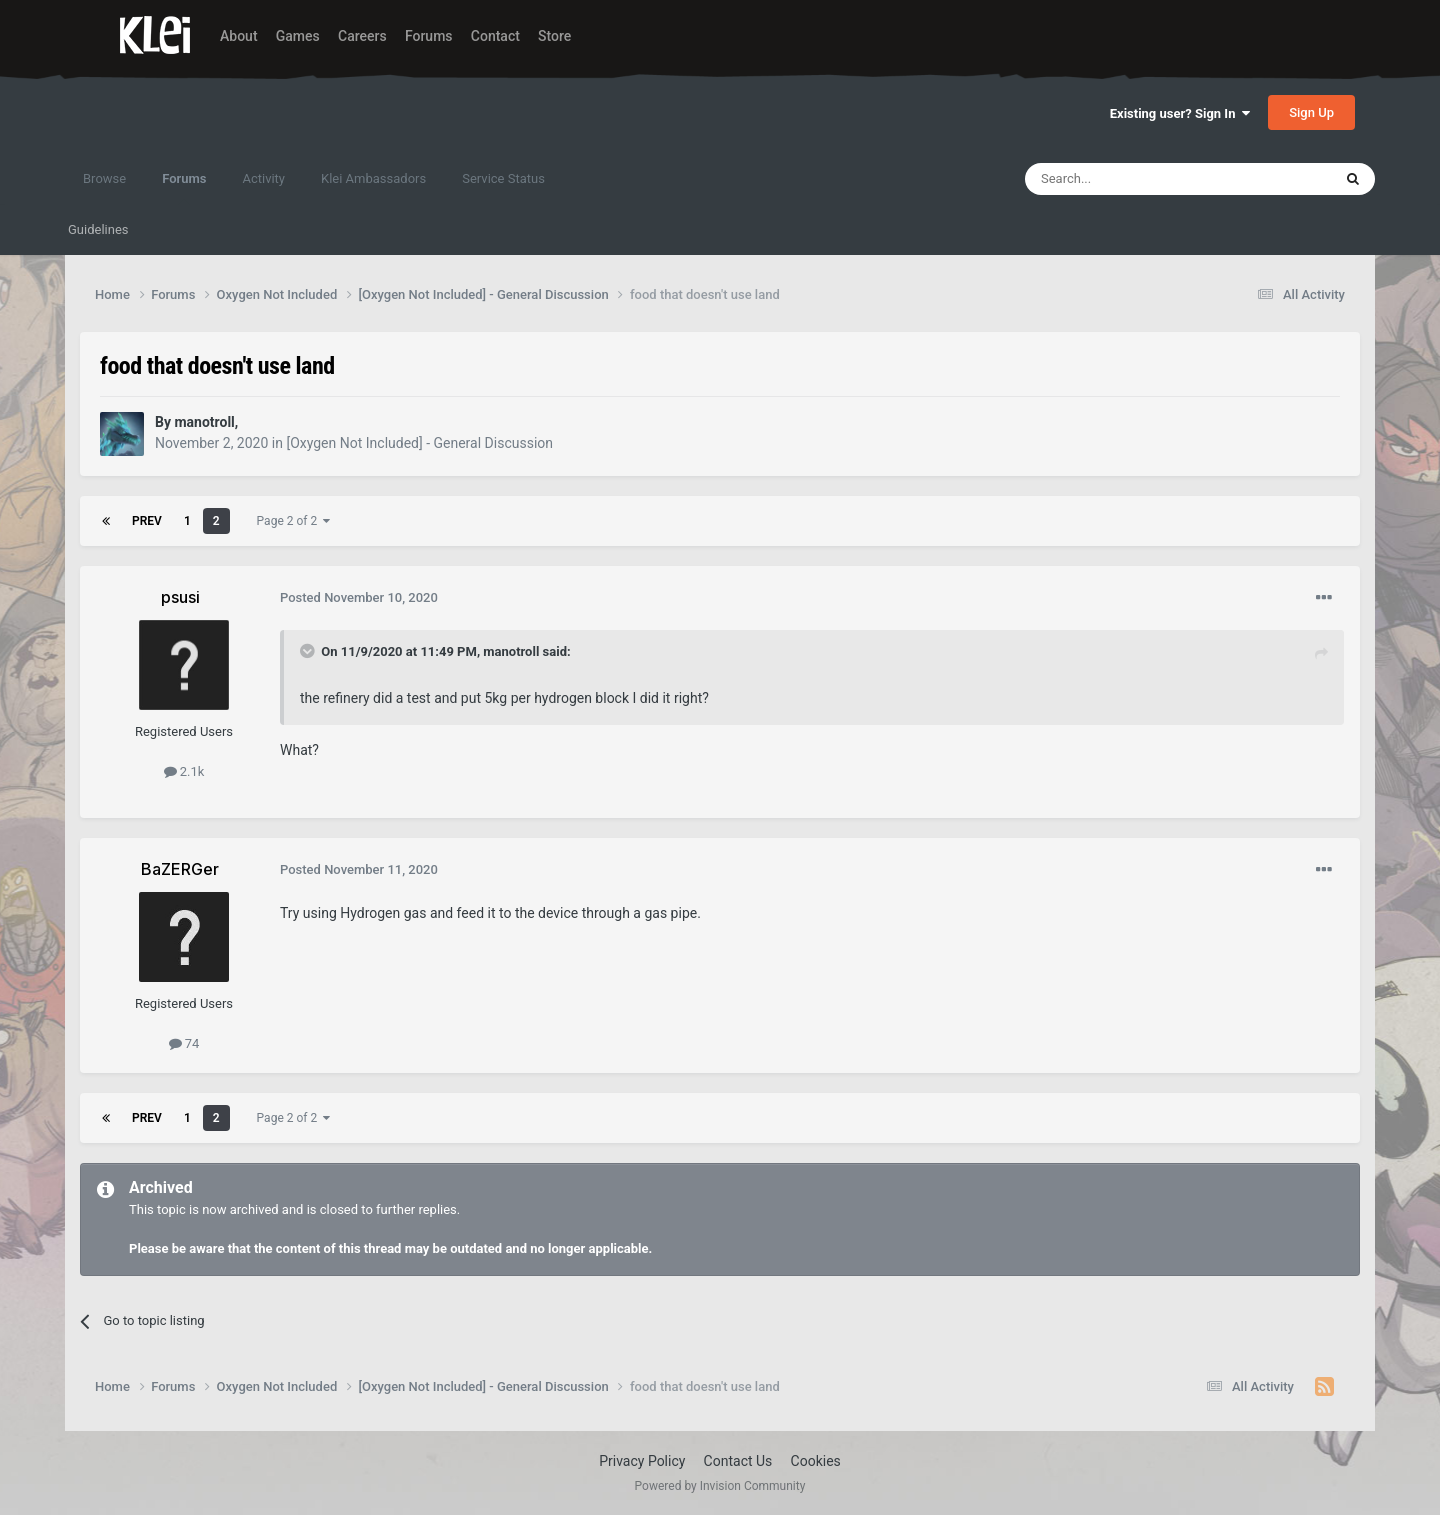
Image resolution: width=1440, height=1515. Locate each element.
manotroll (511, 651)
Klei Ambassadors (373, 178)
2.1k (184, 771)
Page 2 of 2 (294, 521)
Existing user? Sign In (1180, 113)
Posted (359, 597)
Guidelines (98, 229)
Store (554, 36)
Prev (147, 521)
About (239, 36)
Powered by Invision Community (720, 1486)
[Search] (1131, 179)
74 (184, 1043)
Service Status (503, 178)
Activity (263, 178)
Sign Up (1311, 112)
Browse (104, 178)
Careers (362, 36)
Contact (495, 36)
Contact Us (738, 1461)
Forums (429, 36)
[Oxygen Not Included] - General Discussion (419, 443)
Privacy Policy (642, 1461)
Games (298, 36)
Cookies (816, 1461)
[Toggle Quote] (309, 651)
